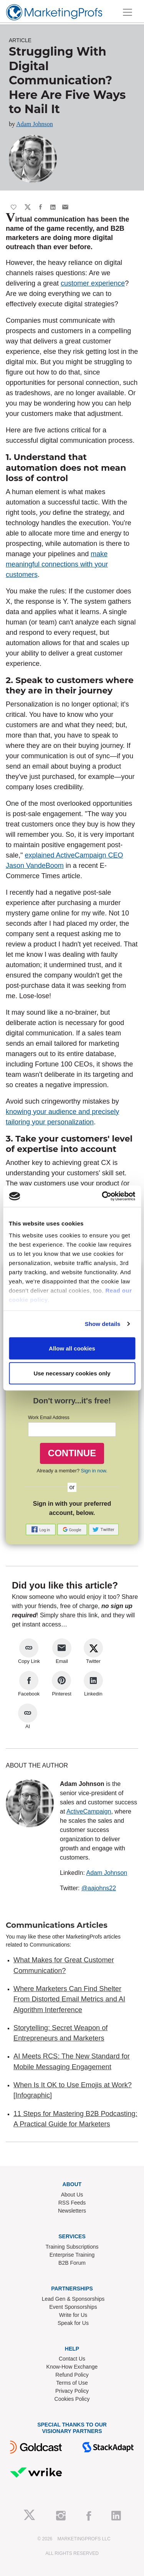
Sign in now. (94, 1471)
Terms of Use (72, 2383)
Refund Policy (71, 2375)
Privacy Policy (72, 2391)
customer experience (93, 283)
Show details (103, 1324)
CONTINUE (72, 1453)
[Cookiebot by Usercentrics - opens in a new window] (102, 1196)
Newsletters (72, 2211)
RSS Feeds (72, 2203)
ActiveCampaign (88, 1811)
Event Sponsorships (73, 2307)
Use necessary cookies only (71, 1373)
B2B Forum (72, 2263)
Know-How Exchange (72, 2367)
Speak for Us (73, 2323)
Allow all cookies (72, 1348)
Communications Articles (57, 1925)
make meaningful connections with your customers (57, 564)
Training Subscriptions (72, 2247)
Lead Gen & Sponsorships (73, 2299)
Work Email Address (49, 1417)
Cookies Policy (72, 2399)
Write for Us (73, 2315)
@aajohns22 (98, 1888)
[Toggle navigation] (127, 12)
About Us (72, 2195)
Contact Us (72, 2359)
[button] (41, 1529)
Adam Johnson (34, 124)
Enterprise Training (72, 2255)
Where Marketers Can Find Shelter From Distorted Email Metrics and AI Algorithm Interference (69, 1999)
